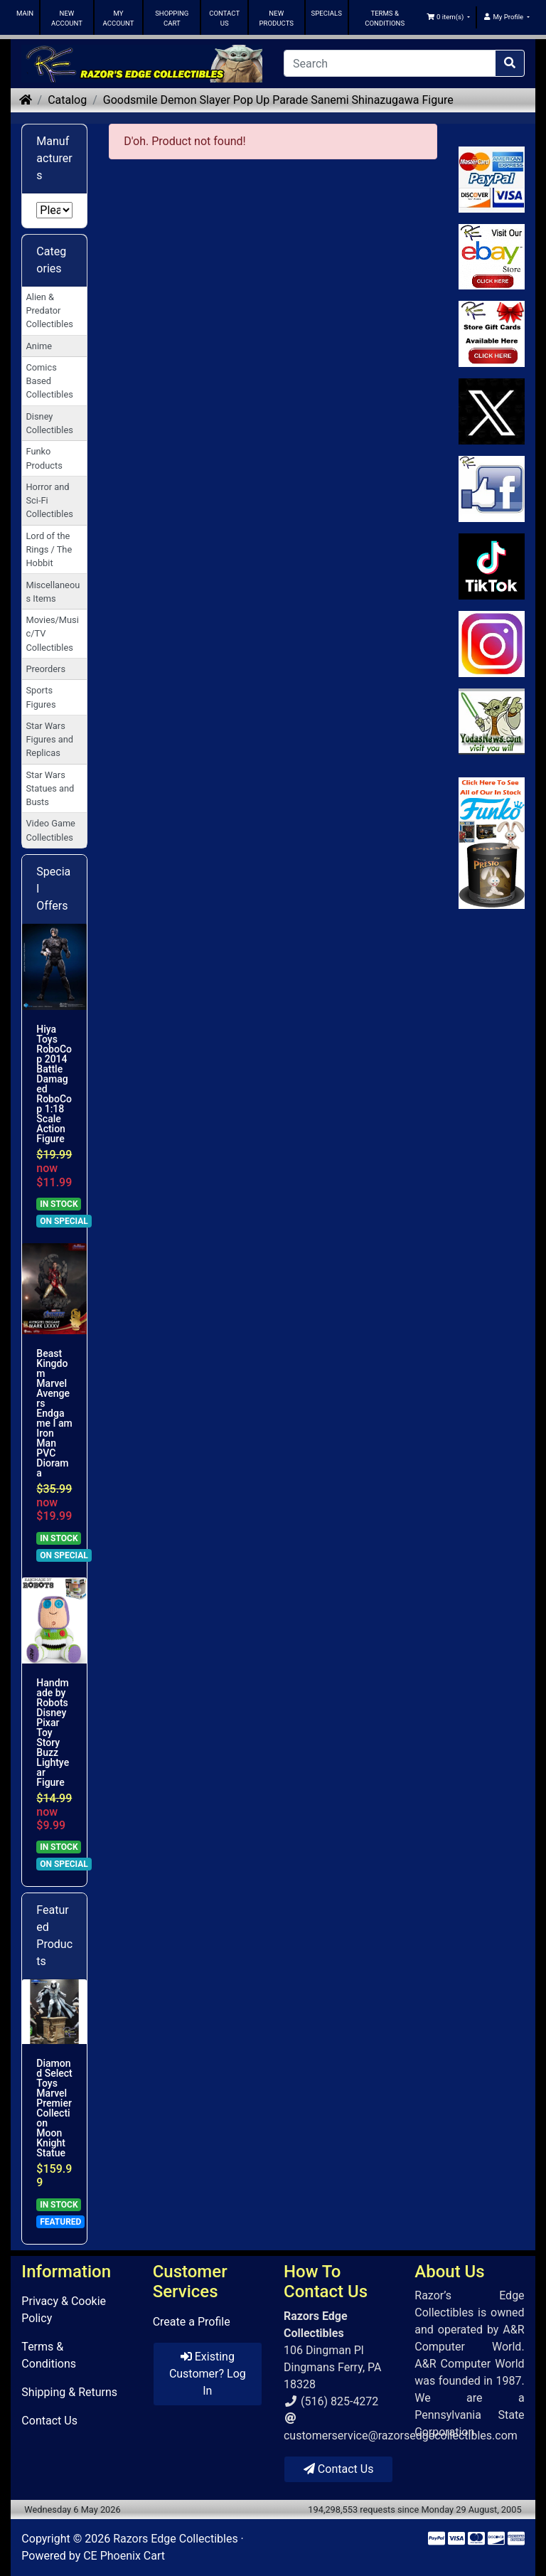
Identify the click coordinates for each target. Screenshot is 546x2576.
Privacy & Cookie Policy (63, 2309)
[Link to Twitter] (492, 411)
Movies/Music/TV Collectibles (52, 633)
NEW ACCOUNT (66, 18)
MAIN (24, 13)
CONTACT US (224, 18)
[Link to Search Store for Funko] (492, 843)
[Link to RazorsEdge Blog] (492, 566)
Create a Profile (191, 2321)
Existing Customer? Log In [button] (207, 2373)
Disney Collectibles (49, 423)
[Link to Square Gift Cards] (492, 334)
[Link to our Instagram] (492, 644)
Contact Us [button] (339, 2469)
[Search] (390, 63)
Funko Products (44, 458)
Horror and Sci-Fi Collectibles (49, 500)
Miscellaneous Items (53, 592)
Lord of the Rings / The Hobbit (49, 549)
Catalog (67, 100)
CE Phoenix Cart (124, 2555)
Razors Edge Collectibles (175, 2538)
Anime (39, 346)
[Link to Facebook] (492, 489)
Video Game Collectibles (50, 830)
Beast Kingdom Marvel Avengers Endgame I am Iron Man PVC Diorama (54, 1413)
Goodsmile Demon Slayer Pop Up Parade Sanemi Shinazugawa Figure (278, 100)
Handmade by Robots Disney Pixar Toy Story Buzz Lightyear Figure (52, 1732)
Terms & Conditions (48, 2355)
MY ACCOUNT (118, 18)
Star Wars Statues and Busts (50, 788)
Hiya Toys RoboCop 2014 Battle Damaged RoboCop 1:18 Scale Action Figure (54, 1084)
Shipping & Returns (69, 2392)
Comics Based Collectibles (49, 381)
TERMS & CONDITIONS (385, 18)
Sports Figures (40, 697)
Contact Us (49, 2420)
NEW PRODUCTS (276, 18)
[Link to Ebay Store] (492, 257)
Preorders (45, 669)
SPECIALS (326, 13)
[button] (448, 17)
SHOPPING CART (171, 18)
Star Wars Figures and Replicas (49, 739)
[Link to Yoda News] (492, 721)
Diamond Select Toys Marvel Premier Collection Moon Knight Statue (54, 2108)
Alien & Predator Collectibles (49, 310)
